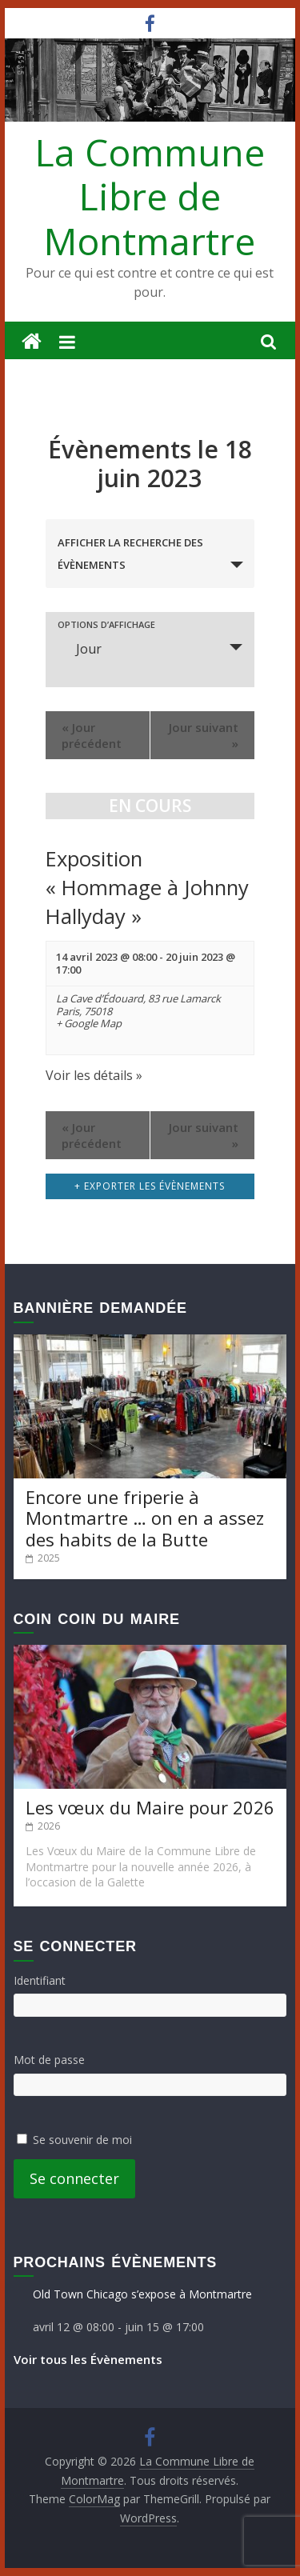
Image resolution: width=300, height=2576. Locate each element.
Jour (79, 649)
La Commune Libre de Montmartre (150, 196)
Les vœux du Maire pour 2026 (150, 1807)
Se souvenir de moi (82, 2139)
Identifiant (40, 1980)
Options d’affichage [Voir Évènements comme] (106, 624)
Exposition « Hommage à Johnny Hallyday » (147, 887)
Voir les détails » (94, 1075)
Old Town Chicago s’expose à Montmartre (142, 2294)
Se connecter (74, 2178)
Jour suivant (203, 735)
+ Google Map (89, 1024)
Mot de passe (49, 2059)
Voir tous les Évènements (88, 2359)
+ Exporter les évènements (149, 1186)
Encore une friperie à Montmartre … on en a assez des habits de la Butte (145, 1518)
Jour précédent (92, 735)
